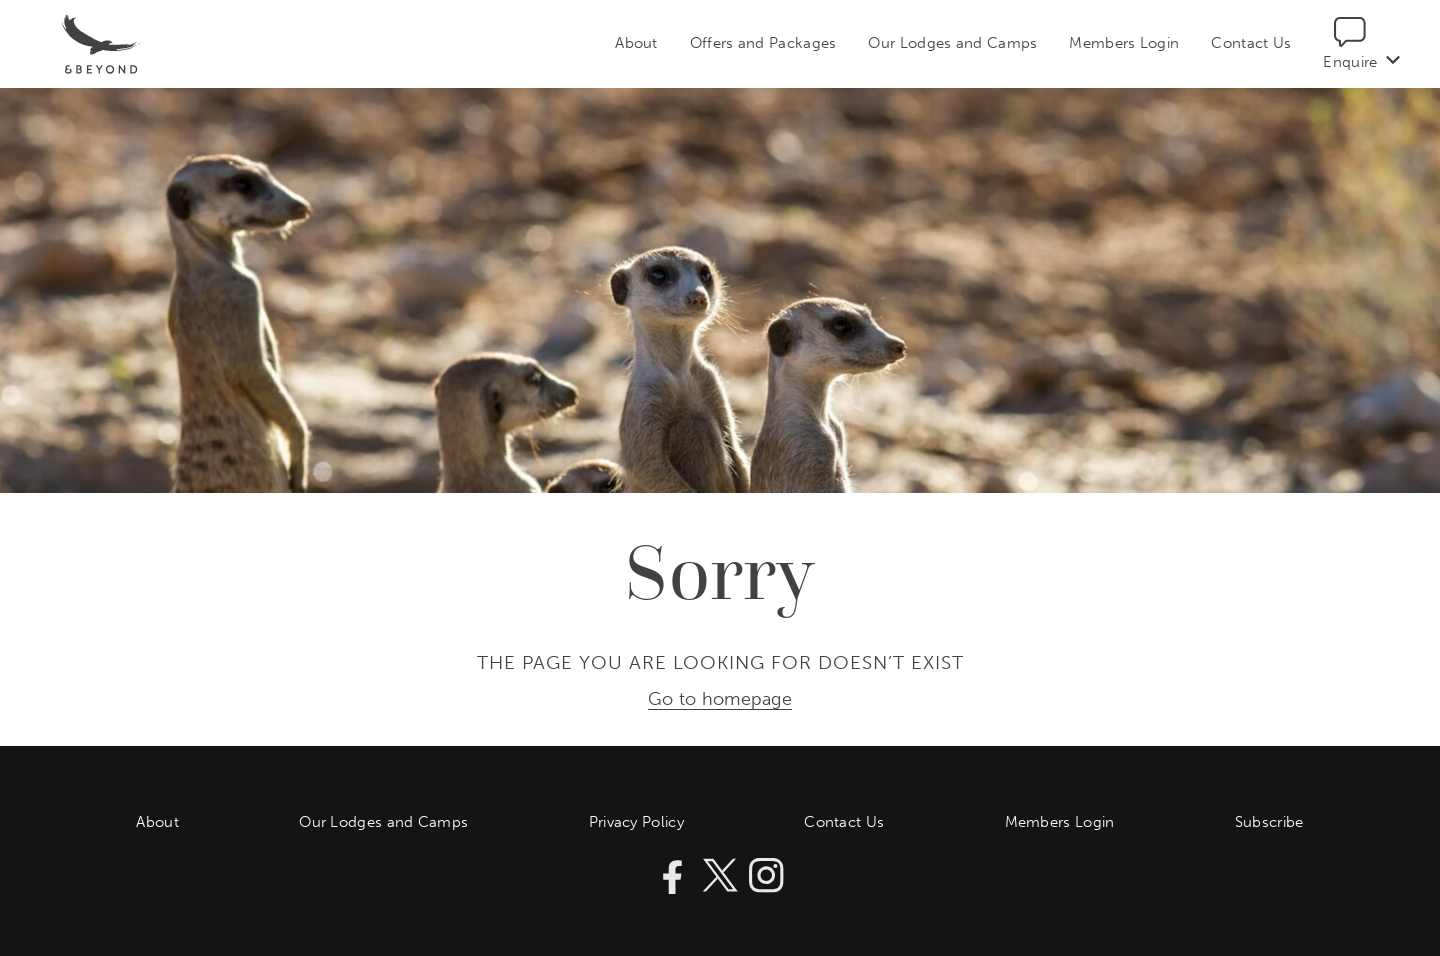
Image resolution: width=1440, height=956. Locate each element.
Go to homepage (720, 700)
